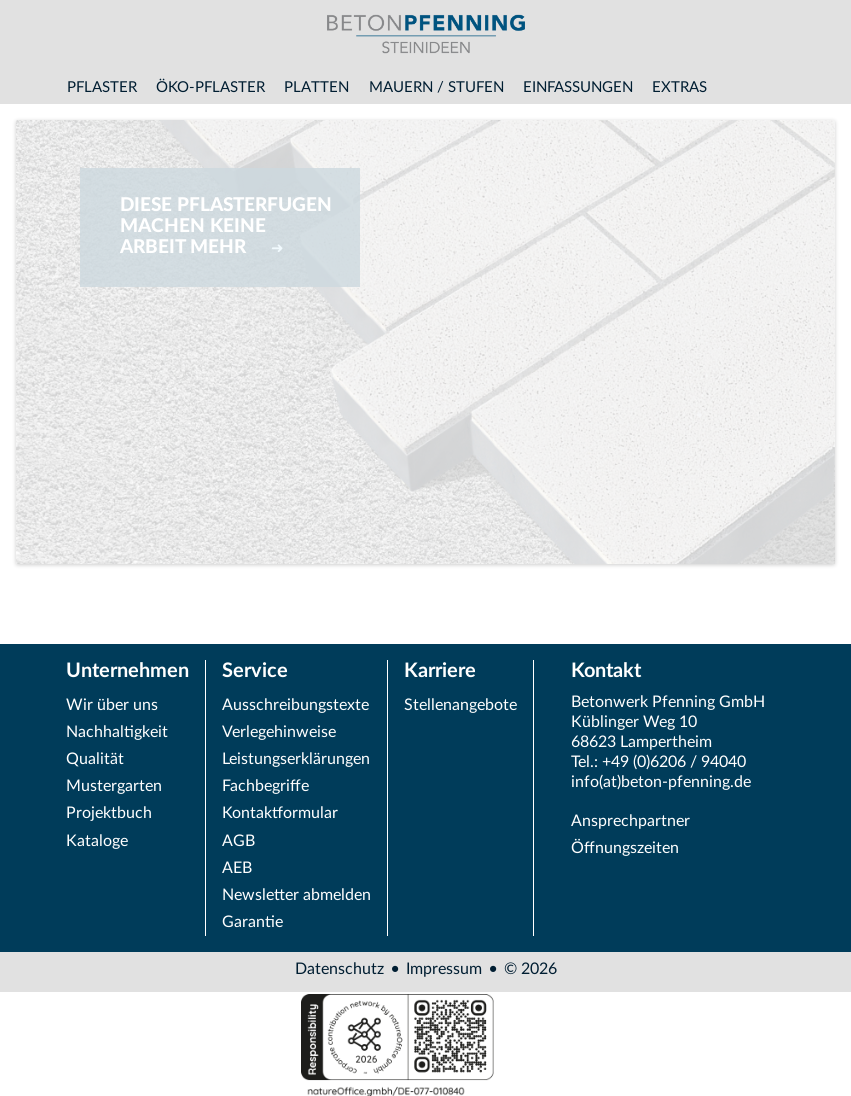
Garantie (252, 922)
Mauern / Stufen (436, 87)
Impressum (444, 969)
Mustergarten (114, 786)
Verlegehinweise (279, 732)
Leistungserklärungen (296, 759)
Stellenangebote (460, 705)
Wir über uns (112, 705)
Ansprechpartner (630, 821)
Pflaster (102, 87)
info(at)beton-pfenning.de (661, 782)
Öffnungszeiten (625, 848)
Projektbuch (109, 813)
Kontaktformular (280, 813)
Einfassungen (578, 87)
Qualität (95, 759)
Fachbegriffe (265, 786)
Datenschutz (339, 969)
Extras (679, 87)
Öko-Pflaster (210, 87)
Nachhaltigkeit (117, 732)
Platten (316, 87)
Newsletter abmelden (296, 895)
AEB (237, 868)
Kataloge (97, 841)
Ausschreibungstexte (295, 705)
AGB (238, 841)
